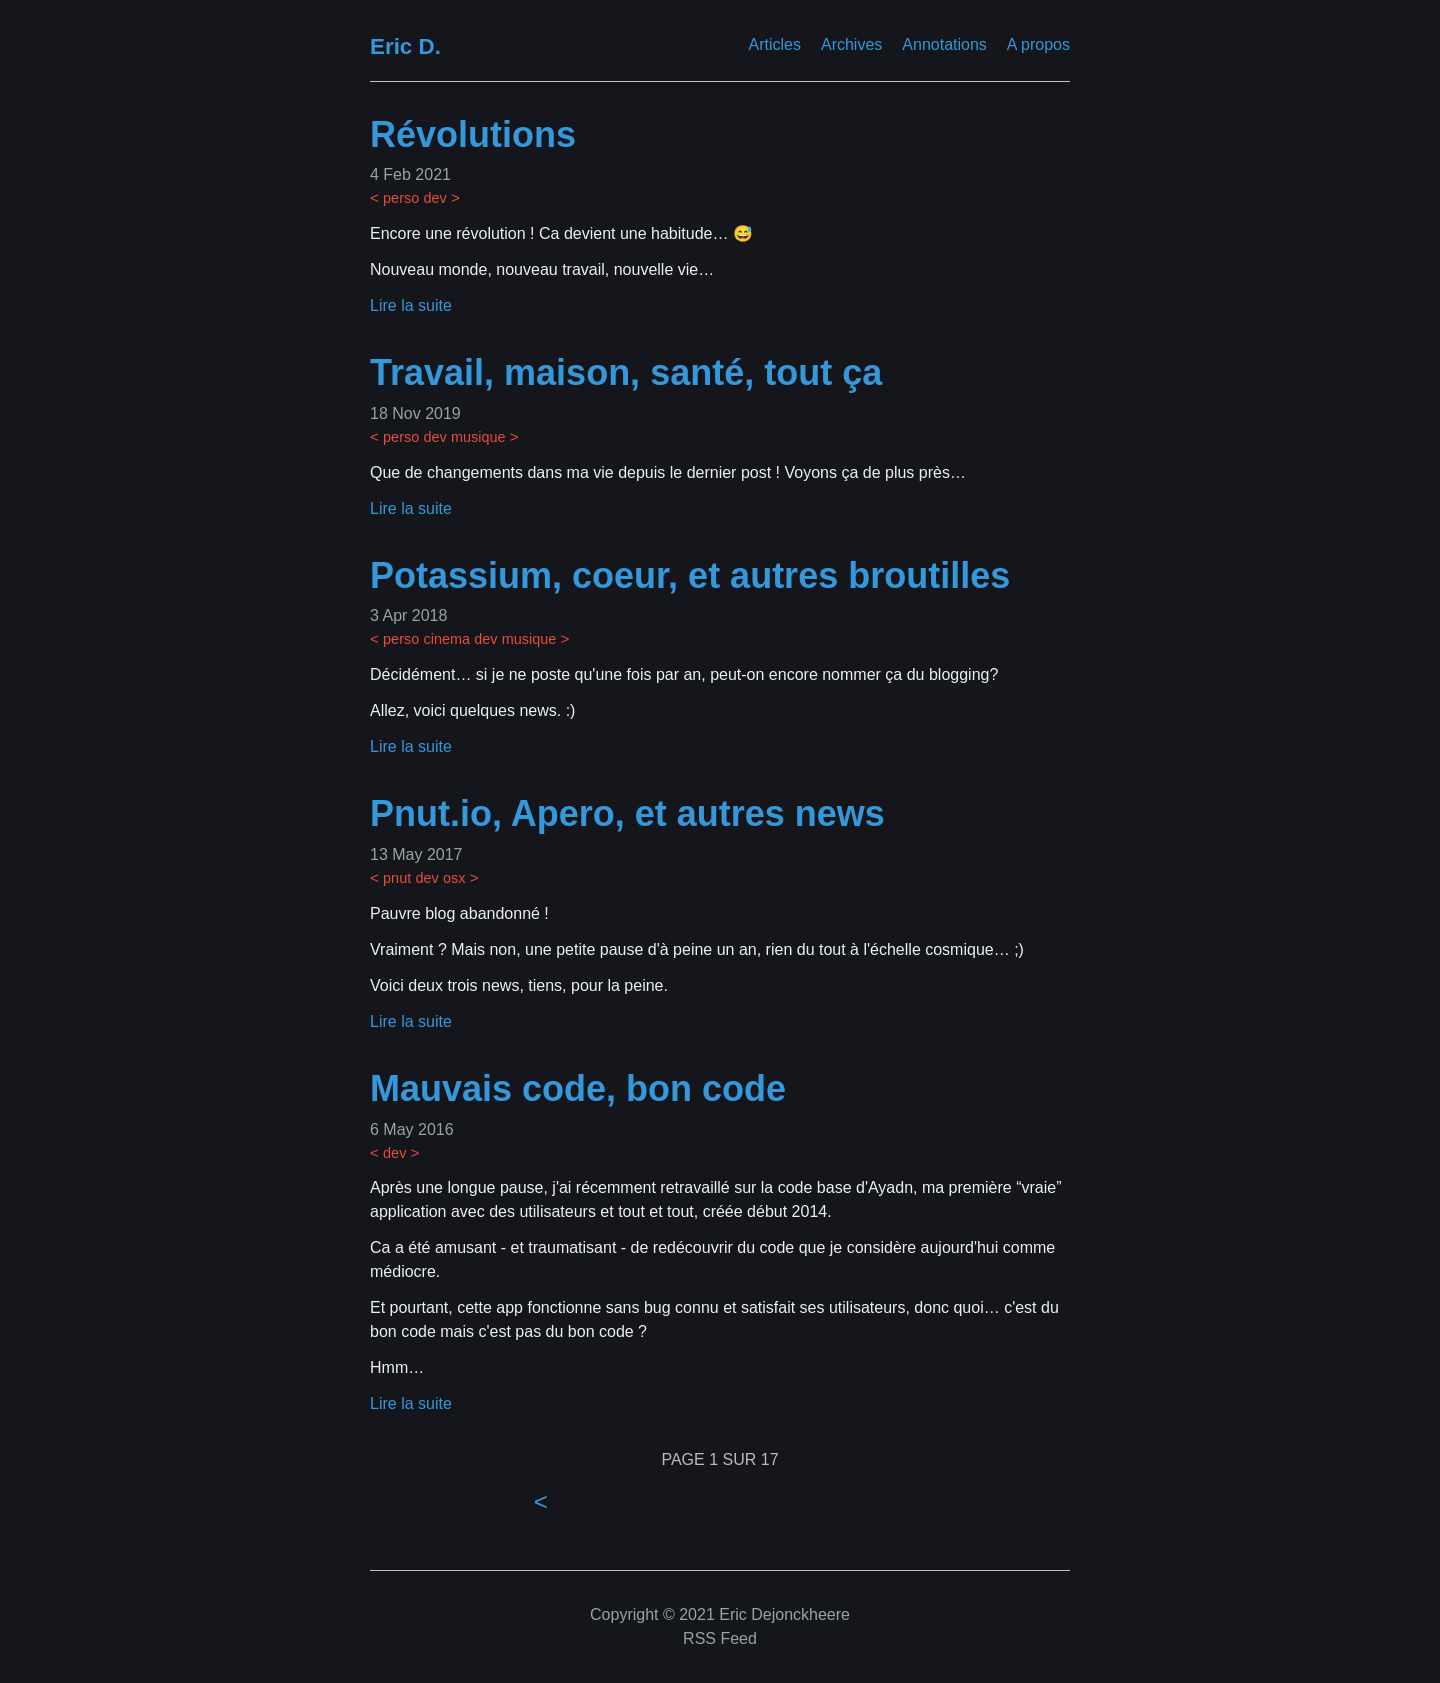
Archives (851, 44)
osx (454, 878)
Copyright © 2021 (652, 1614)
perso (401, 198)
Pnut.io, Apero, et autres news (627, 813)
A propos (1038, 44)
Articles (775, 44)
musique (478, 437)
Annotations (944, 44)
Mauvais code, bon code (578, 1088)
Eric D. (405, 46)
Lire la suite (411, 305)
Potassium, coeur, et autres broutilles (690, 575)
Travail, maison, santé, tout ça (626, 372)
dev (434, 198)
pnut (397, 878)
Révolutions (473, 134)
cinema (446, 639)
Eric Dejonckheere (782, 1614)
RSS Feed (720, 1638)
